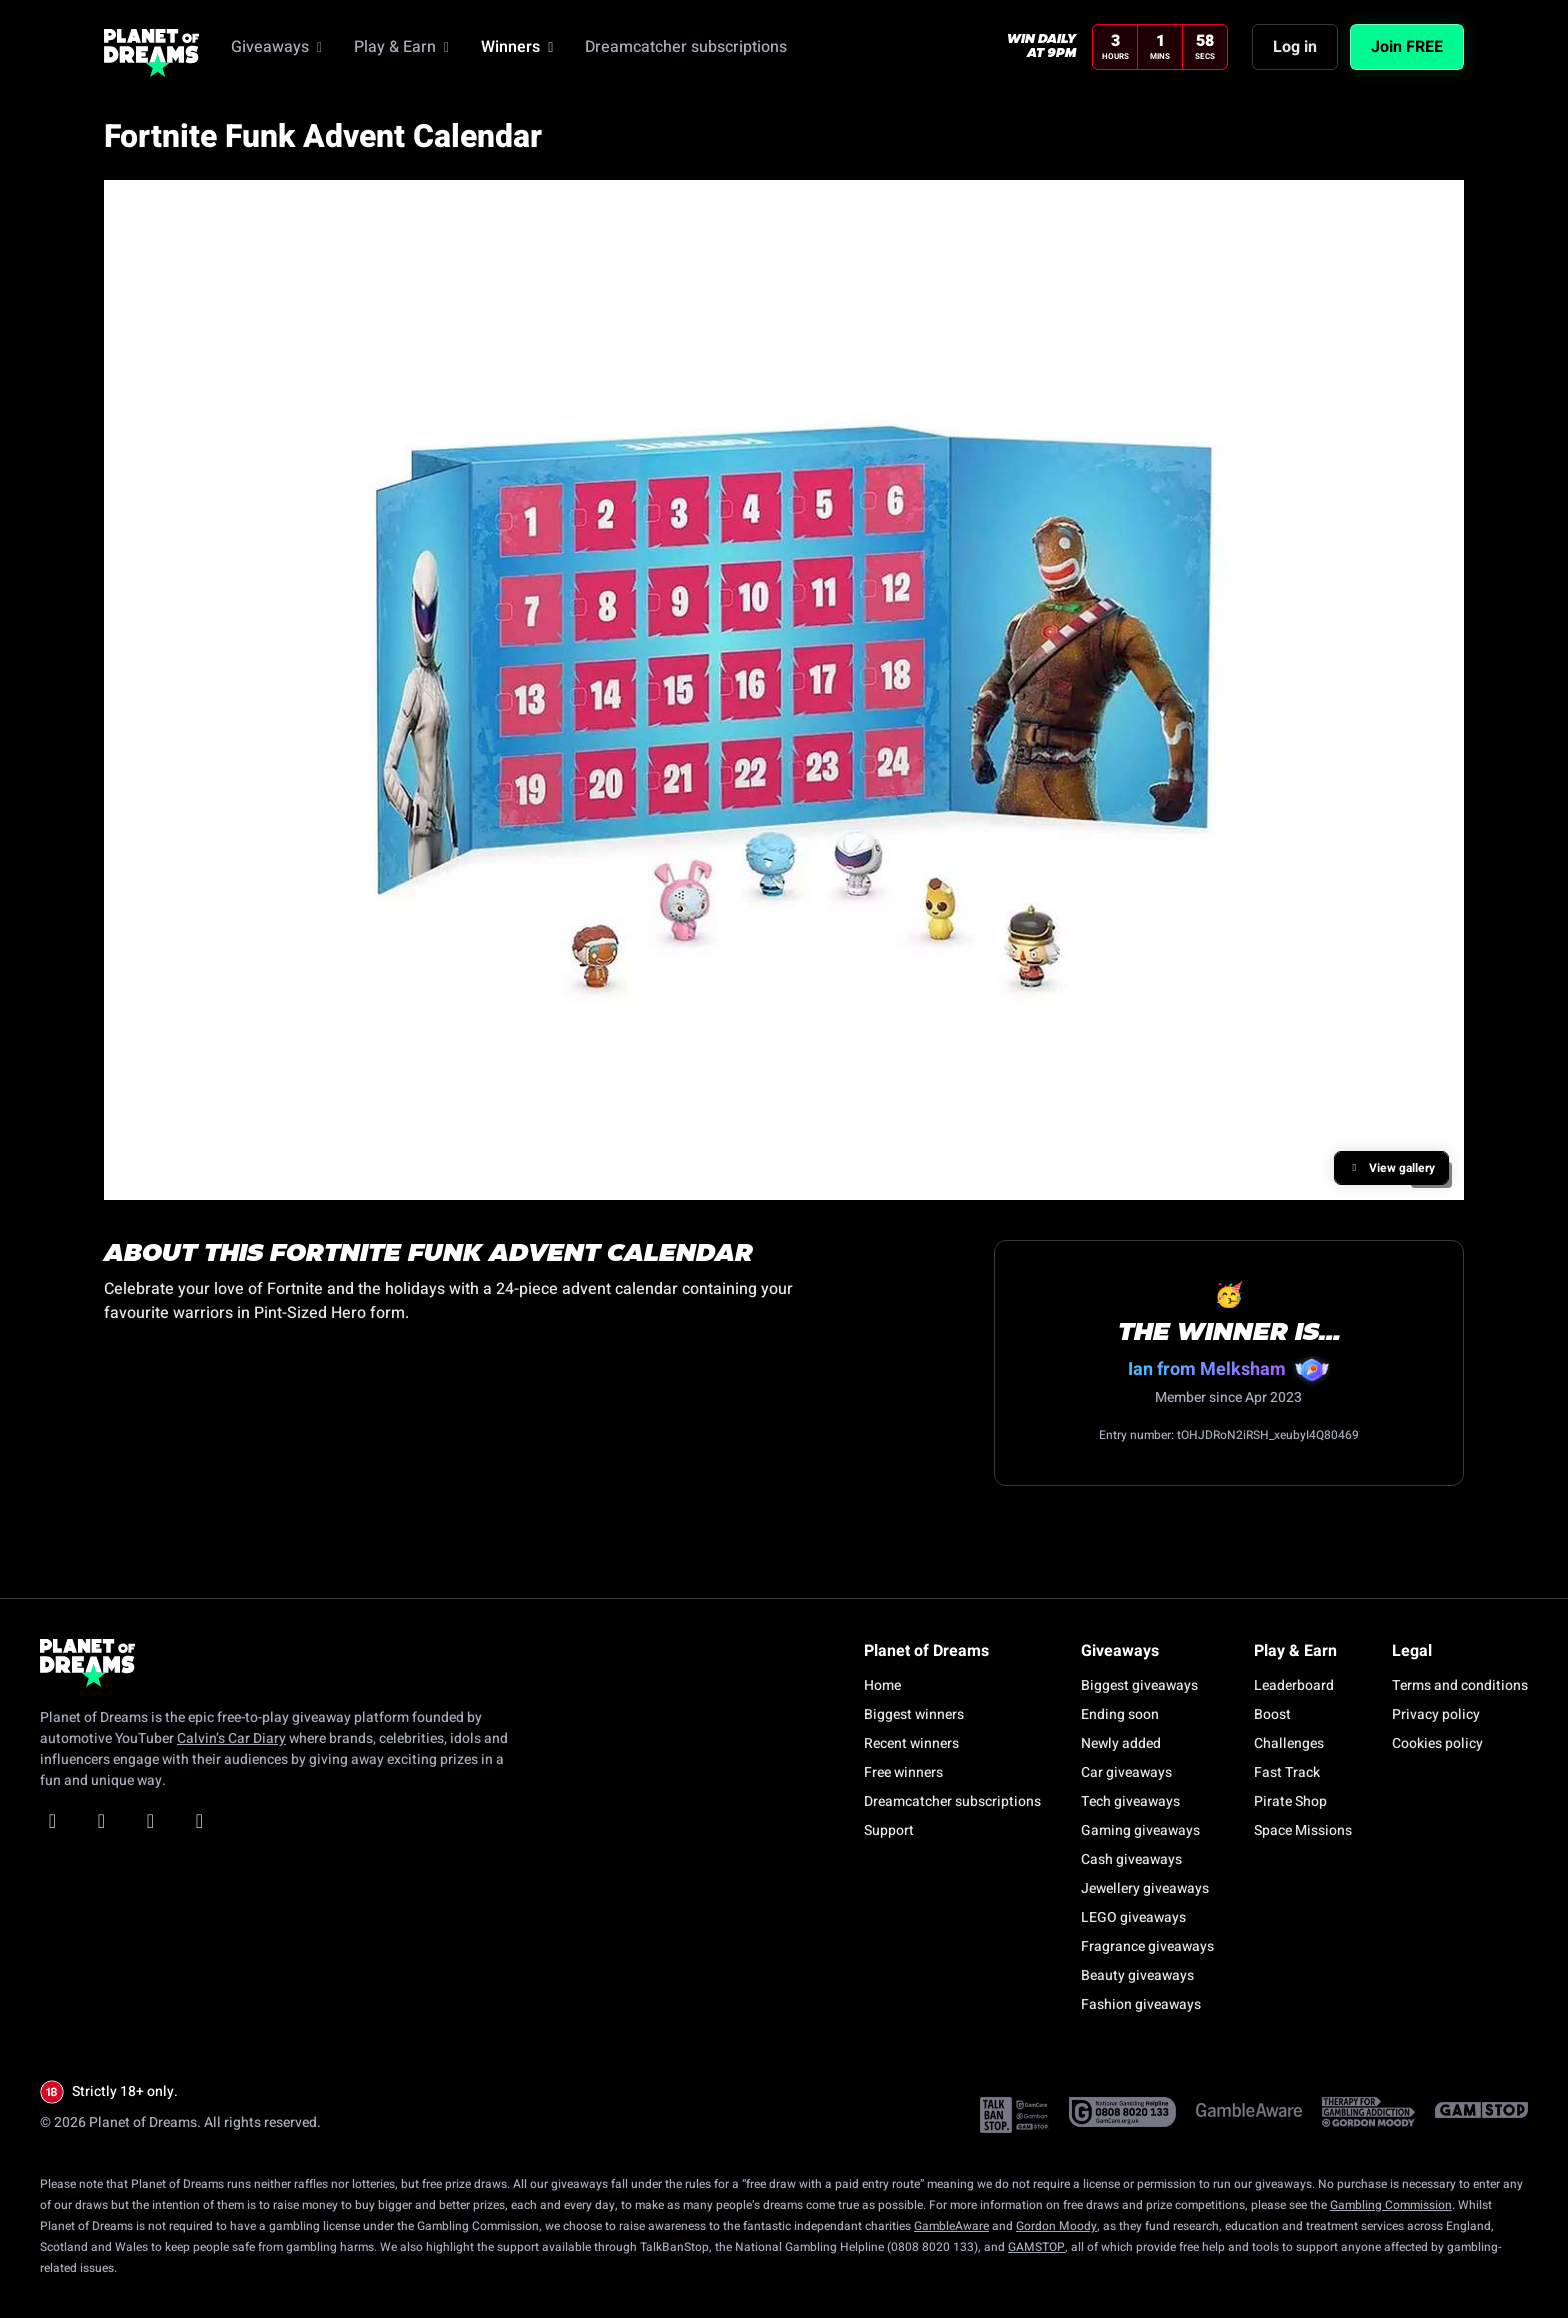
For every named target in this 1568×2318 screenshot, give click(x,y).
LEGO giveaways (1133, 1917)
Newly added (1121, 1743)
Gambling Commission (1391, 2205)
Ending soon (1120, 1714)
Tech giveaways (1130, 1801)
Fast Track (1287, 1772)
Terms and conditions (1460, 1685)
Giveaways (276, 47)
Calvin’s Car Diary (231, 1738)
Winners (517, 47)
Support (889, 1830)
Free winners (903, 1772)
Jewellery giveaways (1145, 1888)
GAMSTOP (1036, 2247)
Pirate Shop (1290, 1801)
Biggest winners (914, 1714)
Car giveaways (1126, 1772)
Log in (1295, 47)
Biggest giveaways (1139, 1685)
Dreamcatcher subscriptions (952, 1801)
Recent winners (911, 1743)
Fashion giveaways (1141, 2004)
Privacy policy (1436, 1714)
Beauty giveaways (1137, 1975)
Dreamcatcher (686, 47)
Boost (1272, 1714)
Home (882, 1685)
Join (1407, 47)
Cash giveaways (1131, 1859)
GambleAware (951, 2226)
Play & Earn (401, 47)
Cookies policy (1437, 1743)
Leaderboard (1294, 1685)
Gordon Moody (1056, 2226)
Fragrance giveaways (1147, 1946)
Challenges (1289, 1743)
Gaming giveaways (1140, 1830)
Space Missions (1303, 1830)
